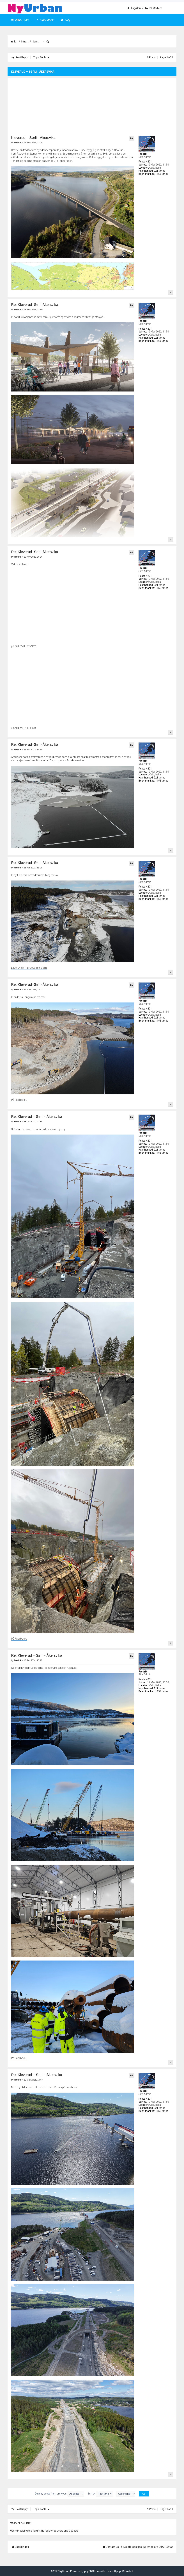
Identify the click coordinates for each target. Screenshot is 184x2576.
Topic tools (40, 57)
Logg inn (134, 8)
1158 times (161, 173)
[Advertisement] (92, 105)
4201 (149, 161)
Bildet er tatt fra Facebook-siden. (29, 967)
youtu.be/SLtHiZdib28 (23, 727)
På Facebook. (19, 1099)
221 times (159, 170)
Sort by (100, 2493)
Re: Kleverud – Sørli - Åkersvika (36, 1117)
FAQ (65, 20)
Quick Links (20, 20)
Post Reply (19, 57)
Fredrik (143, 153)
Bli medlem (153, 8)
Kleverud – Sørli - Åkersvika (33, 138)
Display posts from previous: (59, 2493)
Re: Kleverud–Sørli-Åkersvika (34, 305)
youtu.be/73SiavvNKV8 (24, 646)
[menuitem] (68, 42)
